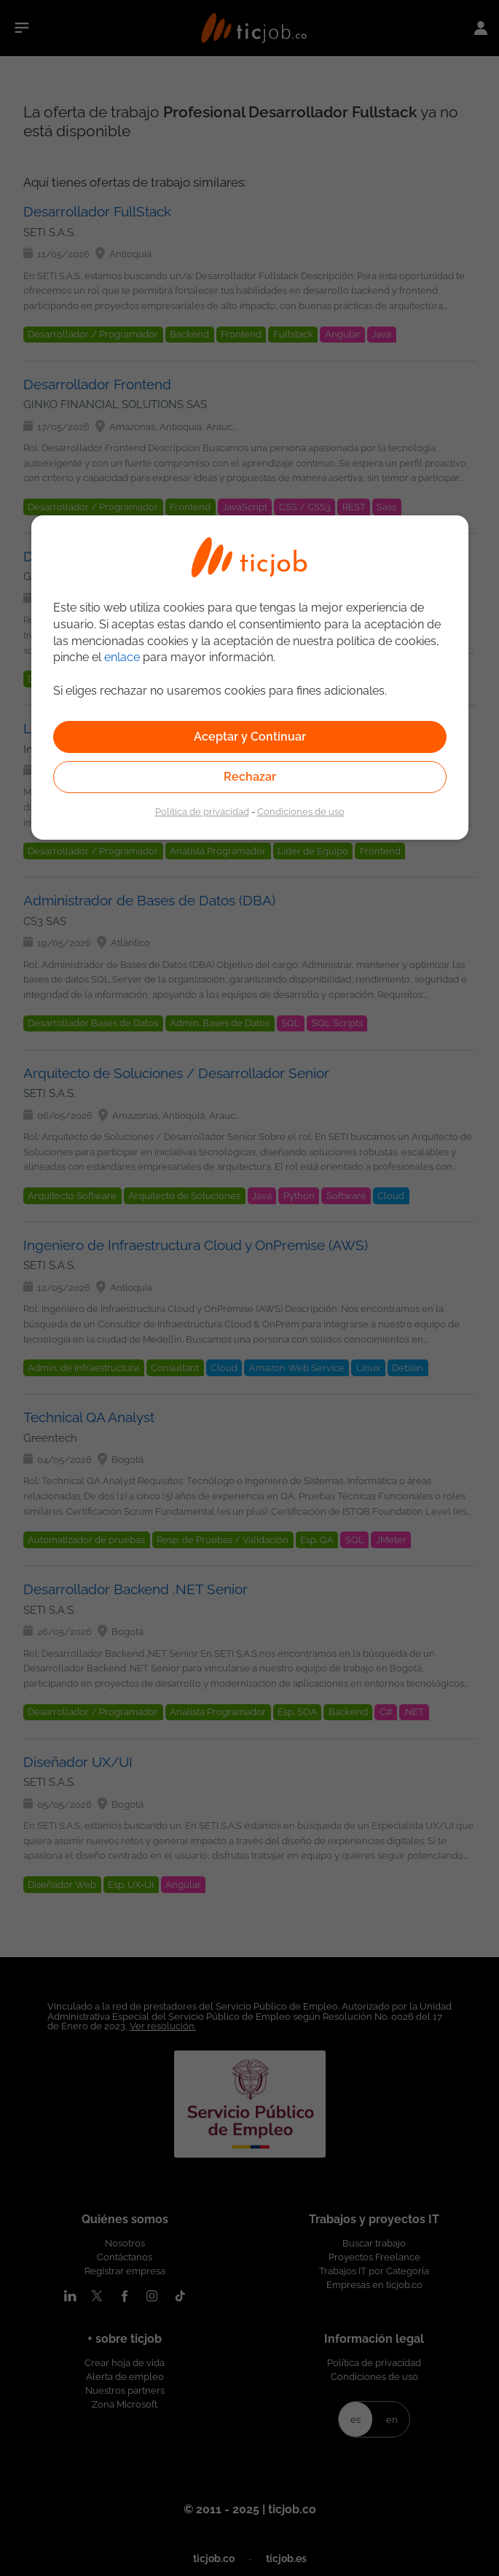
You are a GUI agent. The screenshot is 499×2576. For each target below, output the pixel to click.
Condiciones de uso (301, 811)
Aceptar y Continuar (250, 736)
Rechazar (250, 777)
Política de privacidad (202, 811)
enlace (122, 657)
